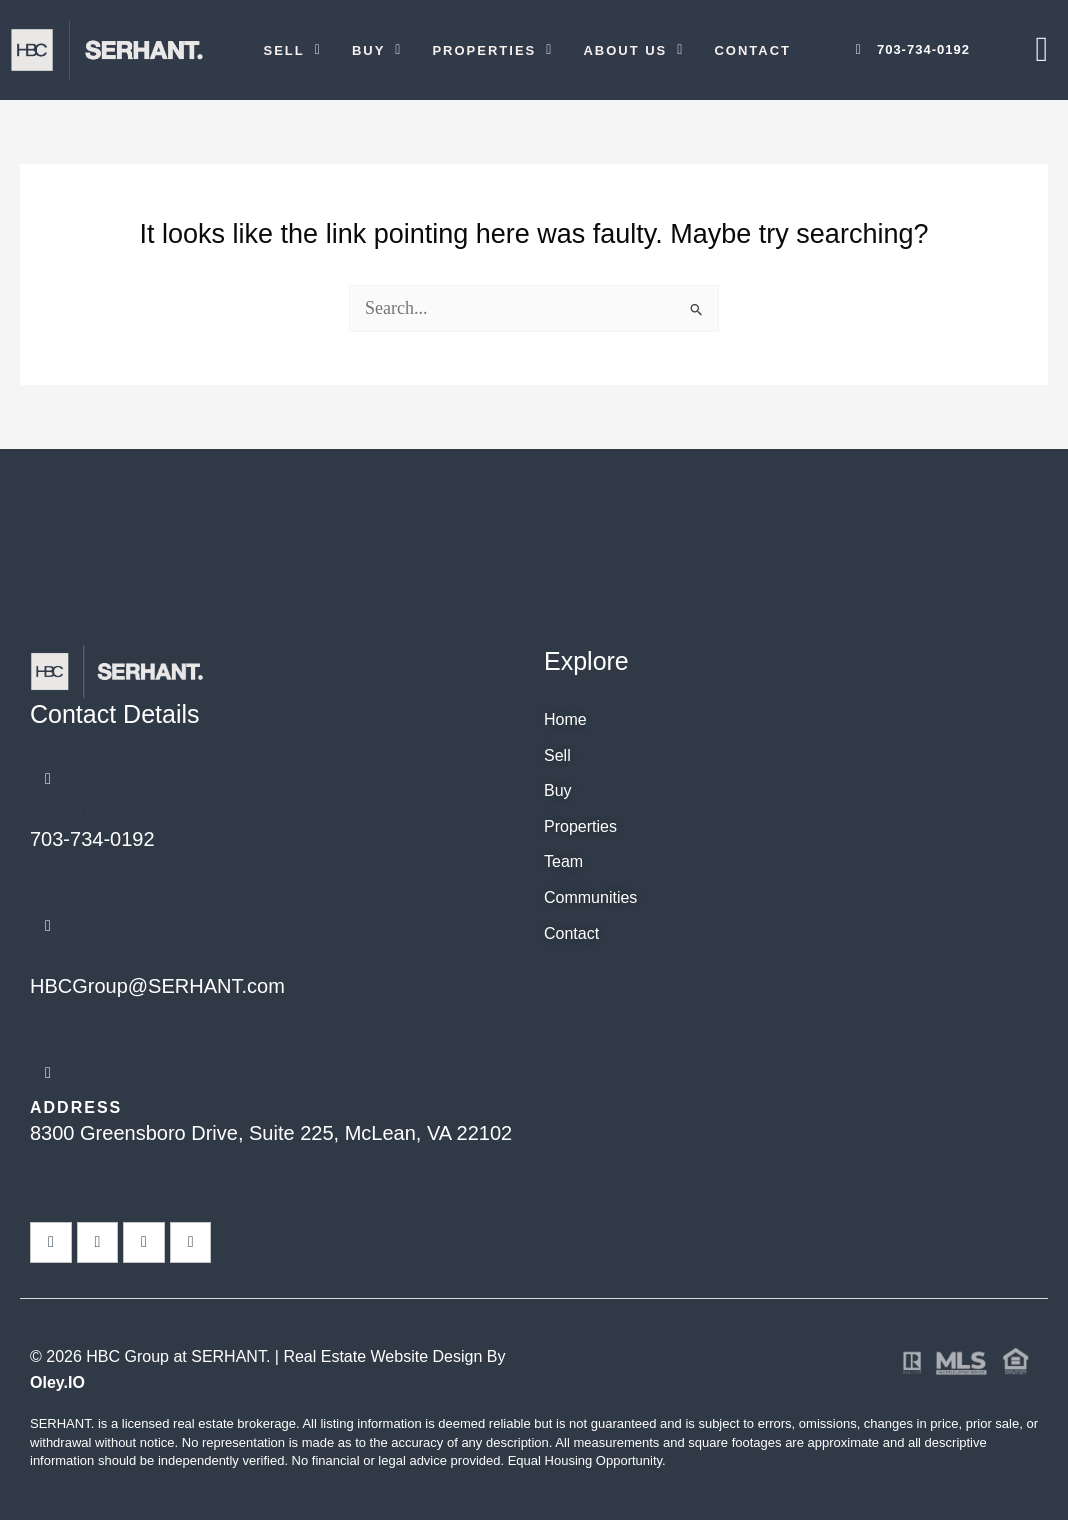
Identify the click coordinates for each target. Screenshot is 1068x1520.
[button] (293, 50)
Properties (492, 50)
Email (60, 960)
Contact (752, 50)
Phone (63, 813)
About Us (633, 50)
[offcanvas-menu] (1041, 49)
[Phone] (48, 779)
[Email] (48, 926)
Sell (293, 50)
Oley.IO (57, 1382)
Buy (377, 50)
